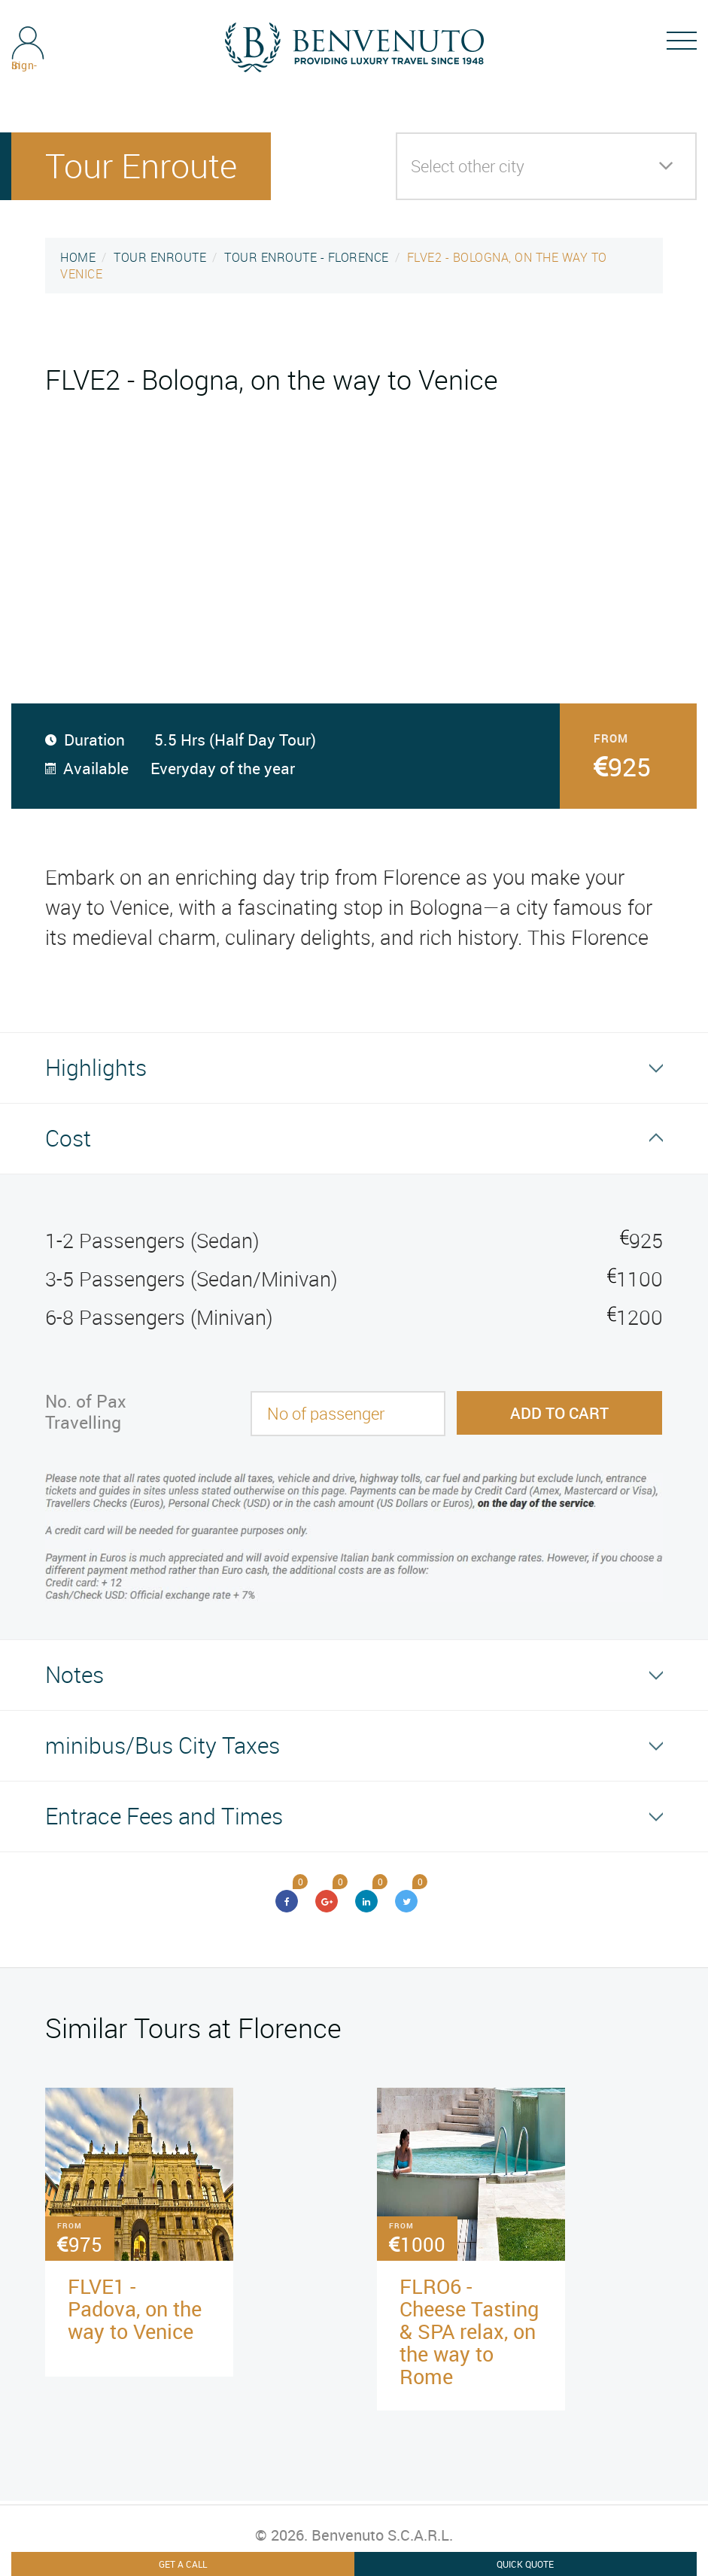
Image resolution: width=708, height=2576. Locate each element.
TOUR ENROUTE (160, 257)
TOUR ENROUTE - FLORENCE (306, 257)
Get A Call (183, 2564)
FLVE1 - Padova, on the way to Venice (135, 2308)
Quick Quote (525, 2564)
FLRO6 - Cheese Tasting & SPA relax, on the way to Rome (469, 2331)
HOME (78, 257)
